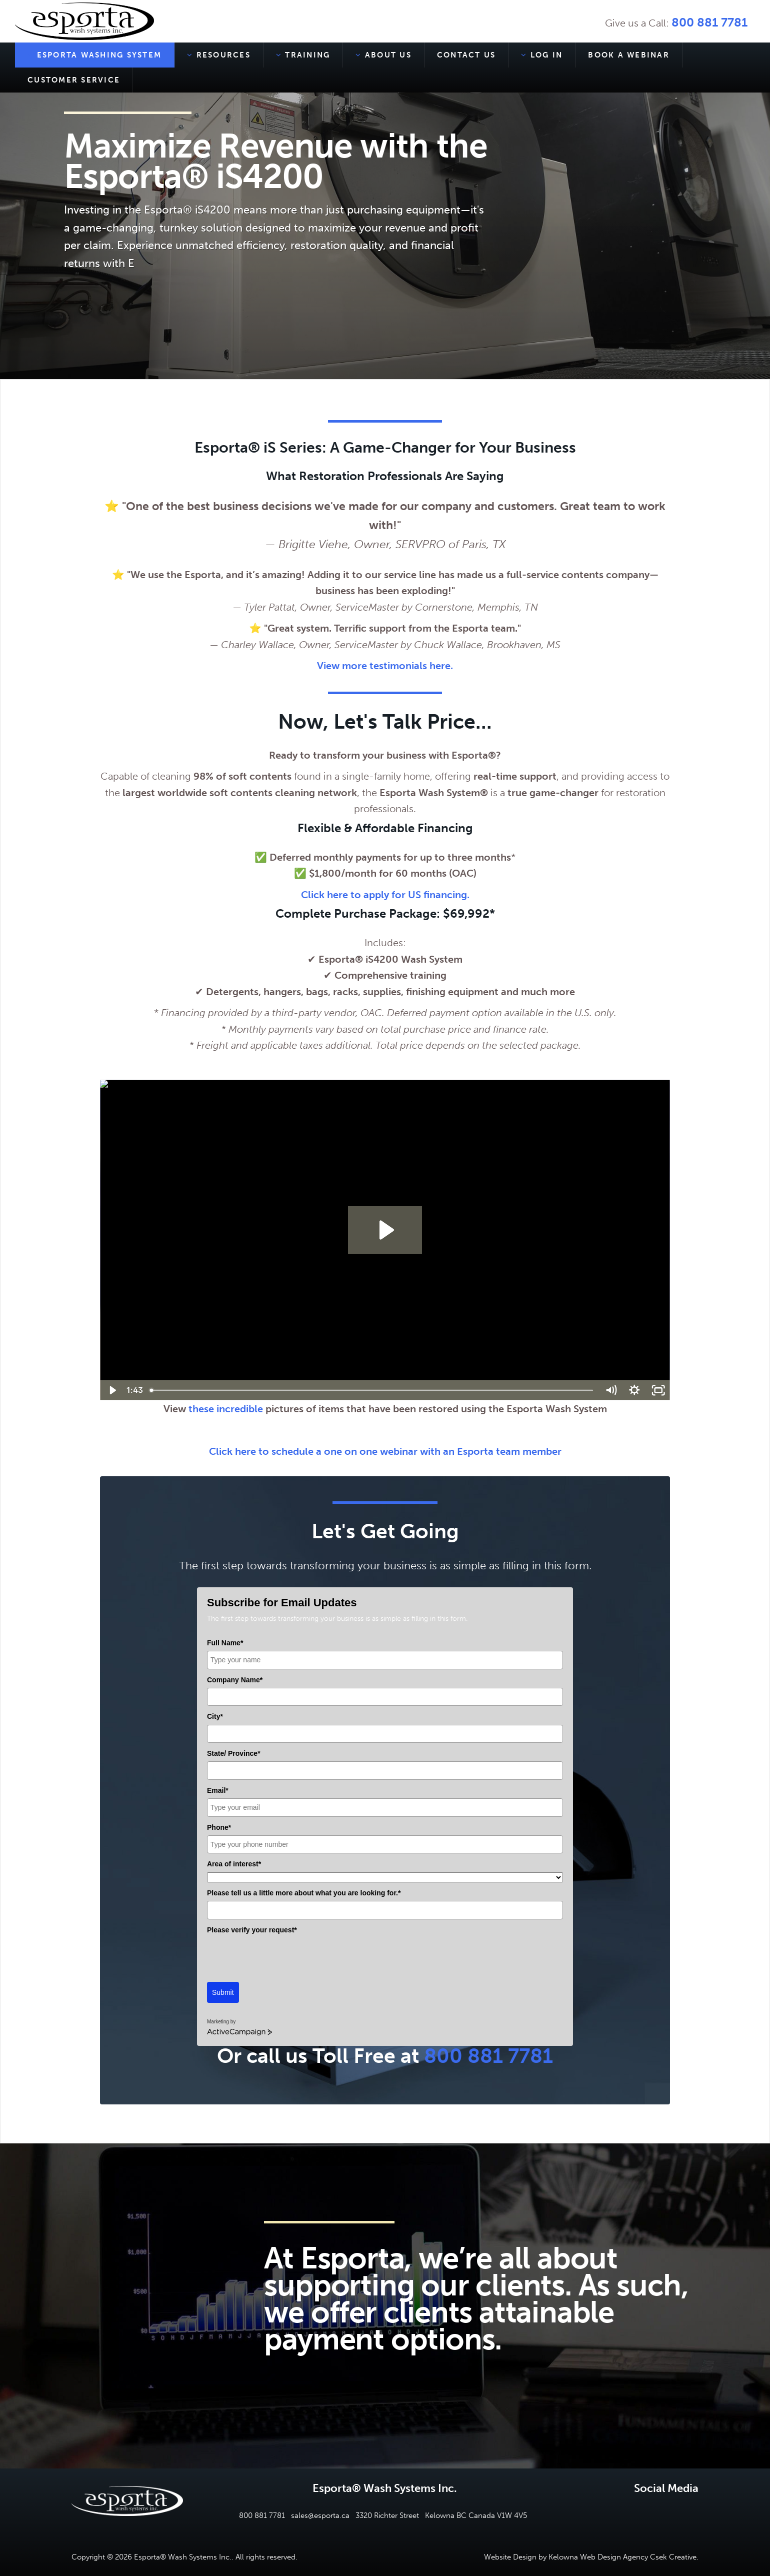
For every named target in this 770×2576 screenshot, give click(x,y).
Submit (223, 1992)
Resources (218, 55)
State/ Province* (233, 1753)
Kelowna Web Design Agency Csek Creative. (623, 2556)
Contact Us (466, 55)
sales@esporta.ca (320, 2515)
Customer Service (74, 80)
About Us (384, 55)
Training (303, 55)
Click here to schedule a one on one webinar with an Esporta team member (385, 1451)
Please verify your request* (252, 1930)
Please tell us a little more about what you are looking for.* (303, 1893)
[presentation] (283, 1957)
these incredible (227, 1409)
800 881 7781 (710, 22)
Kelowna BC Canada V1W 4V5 (476, 2515)
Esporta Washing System (95, 55)
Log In (541, 55)
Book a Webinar (629, 55)
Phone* (219, 1827)
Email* (217, 1790)
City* (215, 1716)
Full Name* (225, 1643)
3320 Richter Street (387, 2515)
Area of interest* (234, 1864)
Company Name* (234, 1680)
